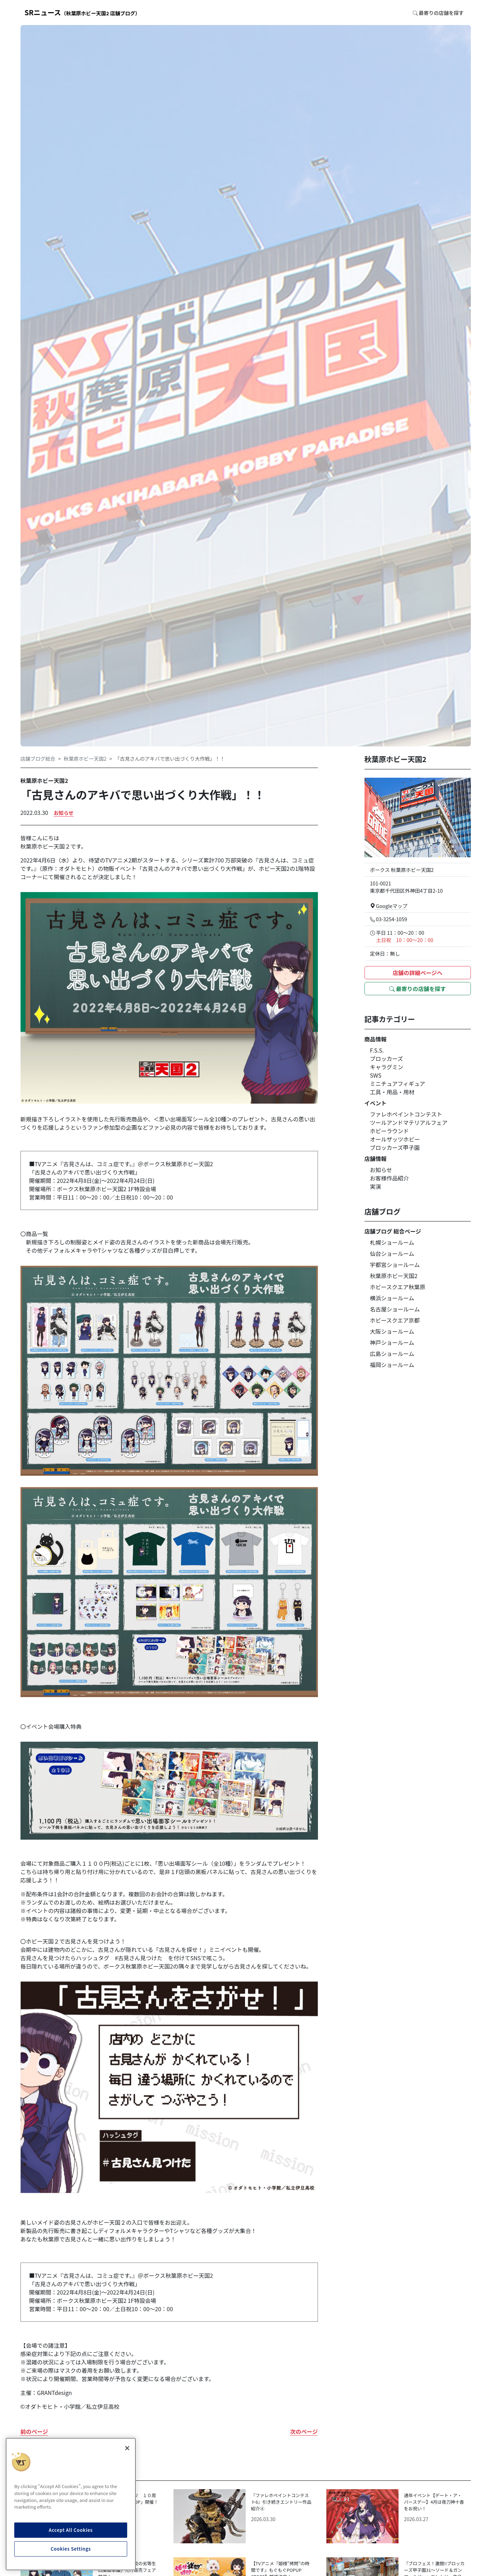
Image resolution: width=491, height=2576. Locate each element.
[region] (71, 2504)
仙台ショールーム (392, 1253)
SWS (376, 1075)
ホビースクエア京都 (395, 1320)
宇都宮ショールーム (395, 1264)
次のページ (304, 2431)
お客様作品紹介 (389, 1178)
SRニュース (82, 12)
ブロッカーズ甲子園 (395, 1147)
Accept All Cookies (70, 2530)
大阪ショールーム (392, 1331)
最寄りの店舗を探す (417, 988)
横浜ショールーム (392, 1298)
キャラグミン (386, 1067)
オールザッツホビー (395, 1139)
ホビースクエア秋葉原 (397, 1287)
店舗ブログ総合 (38, 758)
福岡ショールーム (392, 1364)
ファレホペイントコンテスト (406, 1114)
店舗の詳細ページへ (418, 972)
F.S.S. (377, 1050)
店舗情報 (376, 1158)
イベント (376, 1103)
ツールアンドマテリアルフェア (409, 1122)
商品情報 (376, 1039)
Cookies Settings (71, 2548)
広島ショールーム (392, 1353)
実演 (375, 1186)
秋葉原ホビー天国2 (85, 758)
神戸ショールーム (392, 1342)
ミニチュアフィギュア (397, 1083)
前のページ (34, 2431)
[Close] (127, 2448)
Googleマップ (389, 905)
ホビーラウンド (389, 1131)
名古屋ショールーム (395, 1309)
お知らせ (63, 812)
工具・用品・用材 (392, 1092)
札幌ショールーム (392, 1242)
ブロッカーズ (386, 1058)
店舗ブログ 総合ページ (393, 1231)
